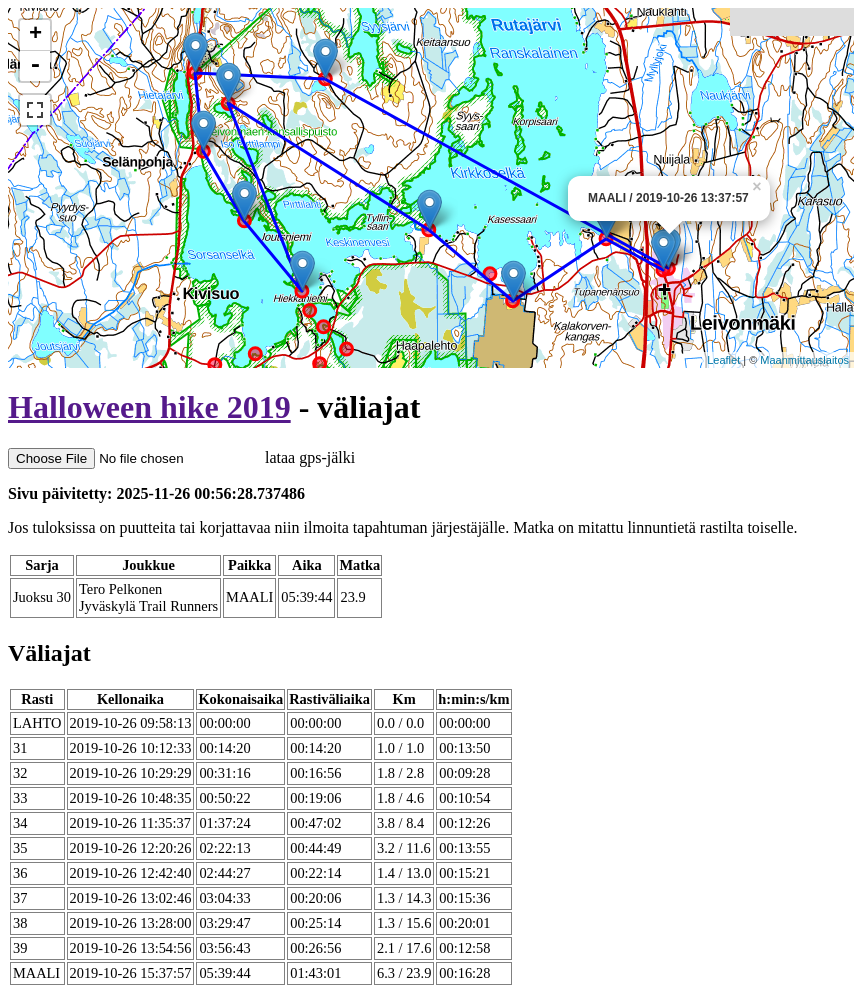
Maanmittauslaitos (804, 360)
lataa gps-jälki (181, 457)
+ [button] (35, 35)
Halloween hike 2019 (149, 407)
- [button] (35, 66)
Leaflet (723, 360)
